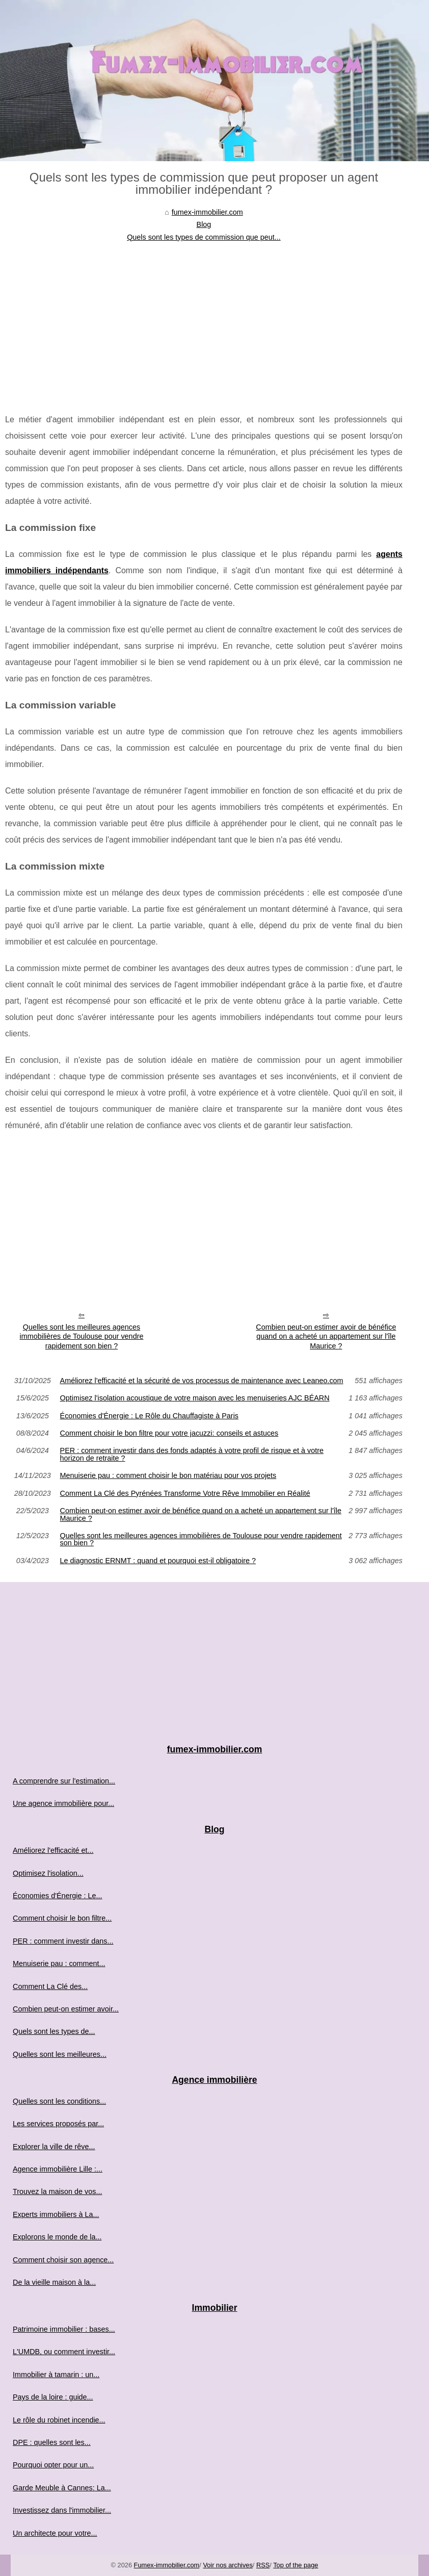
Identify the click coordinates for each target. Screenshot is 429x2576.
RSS (263, 2565)
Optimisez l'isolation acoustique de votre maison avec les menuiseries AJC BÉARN (195, 1397)
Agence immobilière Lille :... (57, 2169)
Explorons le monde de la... (57, 2237)
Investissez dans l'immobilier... (62, 2510)
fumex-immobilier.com (207, 212)
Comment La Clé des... (50, 1986)
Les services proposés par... (58, 2124)
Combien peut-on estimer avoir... (66, 2009)
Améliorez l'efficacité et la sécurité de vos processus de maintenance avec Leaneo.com (201, 1380)
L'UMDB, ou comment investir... (64, 2352)
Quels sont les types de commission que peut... (204, 237)
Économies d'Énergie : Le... (57, 1896)
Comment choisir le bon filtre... (62, 1918)
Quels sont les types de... (54, 2031)
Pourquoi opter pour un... (53, 2465)
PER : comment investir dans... (63, 1941)
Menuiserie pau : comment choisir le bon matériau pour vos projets (168, 1475)
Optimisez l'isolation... (48, 1873)
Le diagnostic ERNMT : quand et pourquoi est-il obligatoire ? (158, 1560)
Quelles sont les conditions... (59, 2101)
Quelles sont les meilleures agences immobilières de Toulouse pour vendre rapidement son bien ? (82, 1336)
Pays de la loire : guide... (53, 2397)
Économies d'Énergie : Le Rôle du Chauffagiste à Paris (149, 1415)
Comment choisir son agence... (63, 2260)
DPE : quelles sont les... (52, 2442)
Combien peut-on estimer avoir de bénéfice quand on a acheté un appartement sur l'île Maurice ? (326, 1336)
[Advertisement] (204, 319)
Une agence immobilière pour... (63, 1803)
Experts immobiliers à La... (56, 2214)
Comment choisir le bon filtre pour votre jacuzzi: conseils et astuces (169, 1433)
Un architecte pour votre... (55, 2533)
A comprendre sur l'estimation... (64, 1781)
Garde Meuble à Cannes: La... (62, 2488)
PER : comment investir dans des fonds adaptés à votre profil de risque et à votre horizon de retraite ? (192, 1454)
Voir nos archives (227, 2565)
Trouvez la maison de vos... (57, 2191)
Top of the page (295, 2565)
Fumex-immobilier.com (167, 2565)
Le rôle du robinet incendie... (59, 2420)
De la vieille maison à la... (54, 2282)
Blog (204, 224)
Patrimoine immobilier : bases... (64, 2329)
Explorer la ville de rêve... (54, 2147)
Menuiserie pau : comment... (59, 1963)
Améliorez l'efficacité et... (53, 1850)
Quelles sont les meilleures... (59, 2054)
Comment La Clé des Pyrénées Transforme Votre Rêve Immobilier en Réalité (185, 1493)
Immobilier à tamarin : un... (56, 2374)
